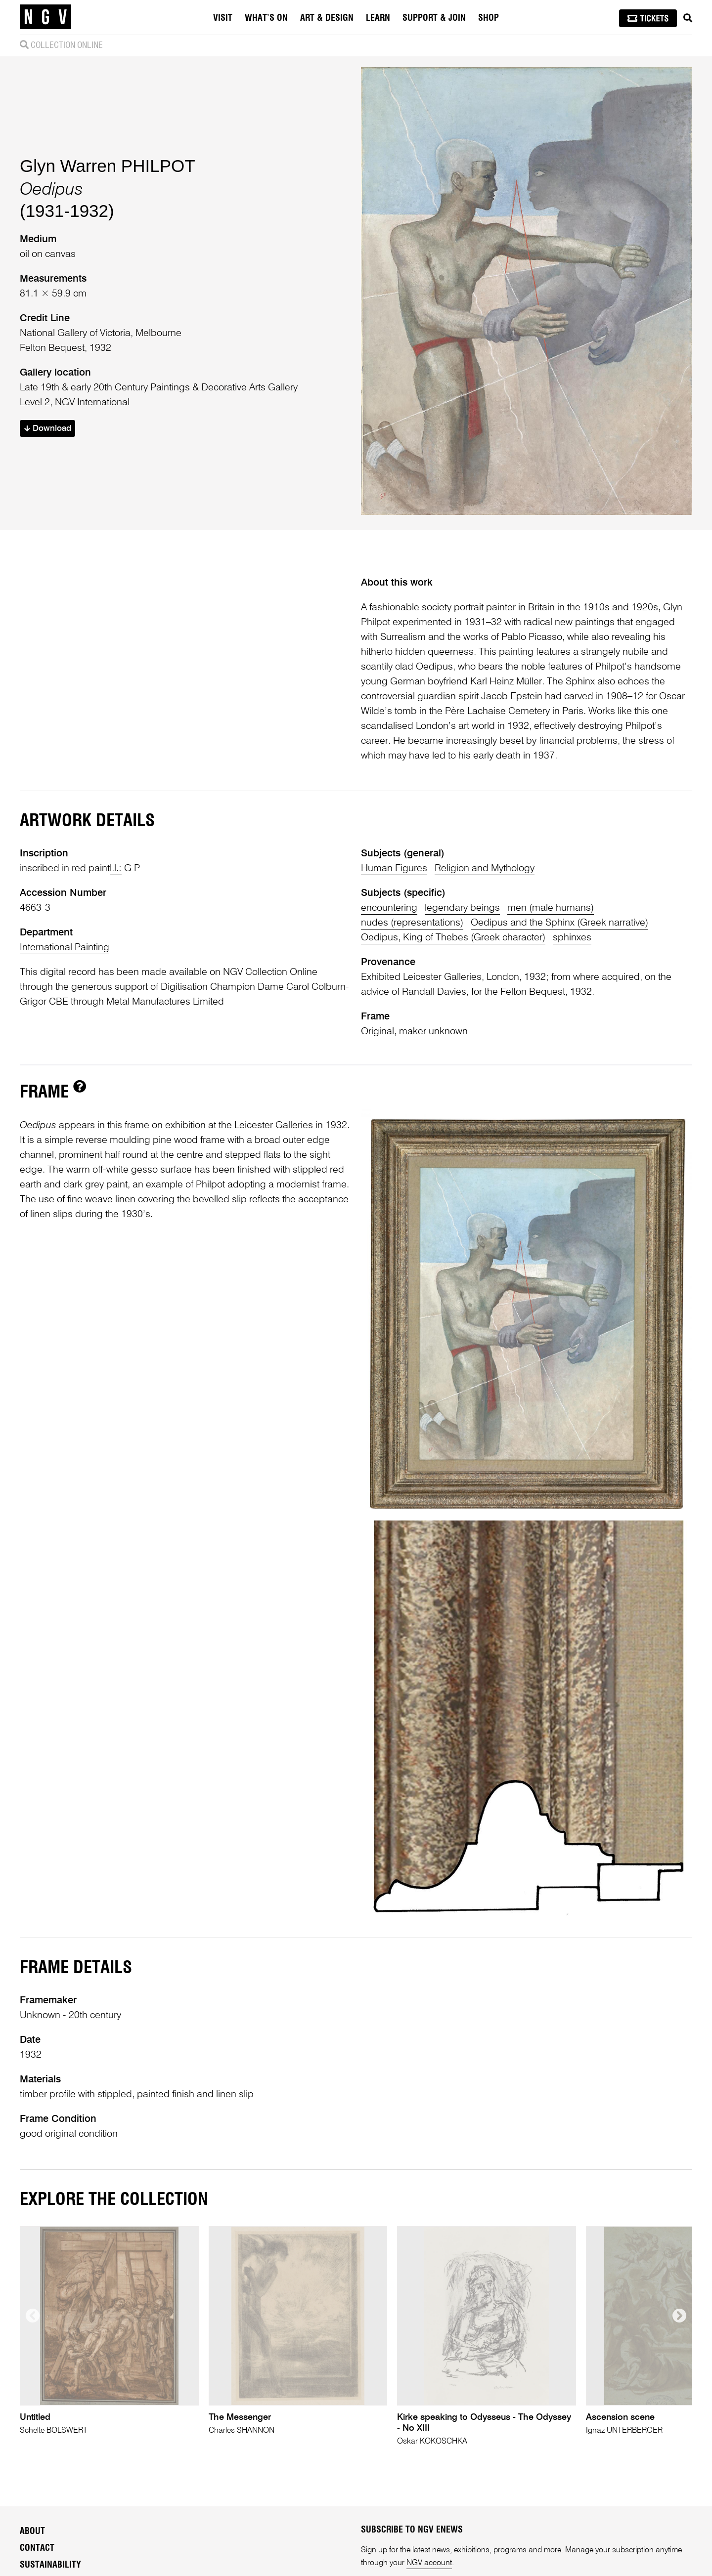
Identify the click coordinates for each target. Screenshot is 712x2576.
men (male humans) (550, 908)
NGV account (429, 2563)
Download (47, 428)
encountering (389, 908)
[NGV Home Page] (45, 17)
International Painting (64, 948)
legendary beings (462, 908)
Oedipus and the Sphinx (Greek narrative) (559, 923)
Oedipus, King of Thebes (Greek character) (453, 938)
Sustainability (50, 2565)
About (32, 2531)
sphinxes (572, 938)
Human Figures (394, 869)
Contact (37, 2548)
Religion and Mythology (484, 869)
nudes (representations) (412, 923)
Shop (488, 18)
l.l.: (116, 869)
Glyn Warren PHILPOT (107, 165)
